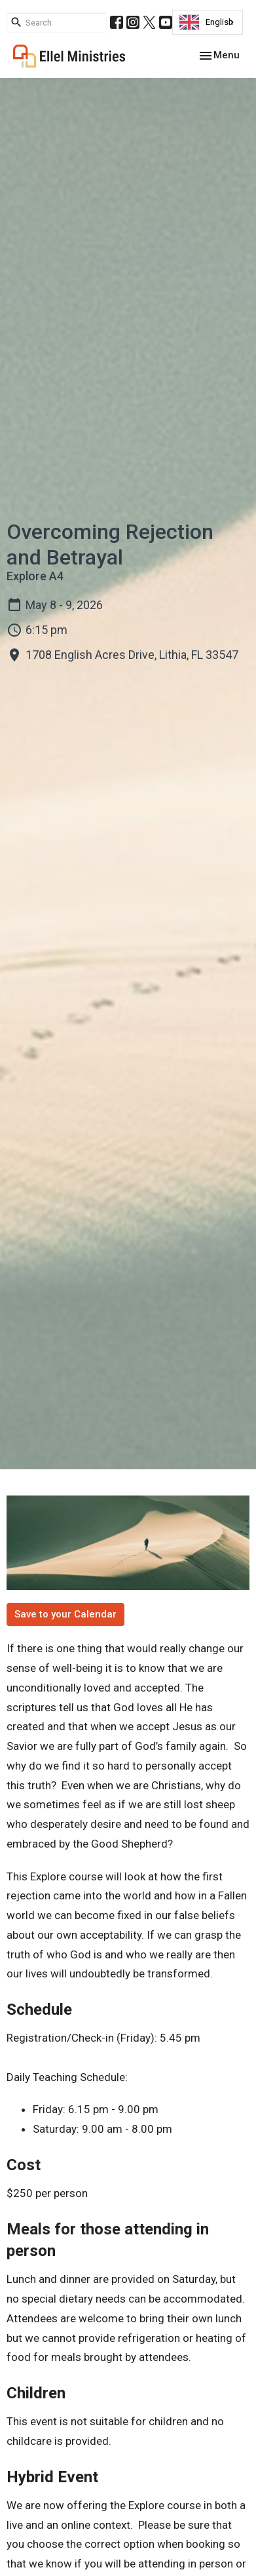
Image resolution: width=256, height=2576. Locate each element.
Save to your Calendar (65, 1614)
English (206, 22)
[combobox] (207, 22)
